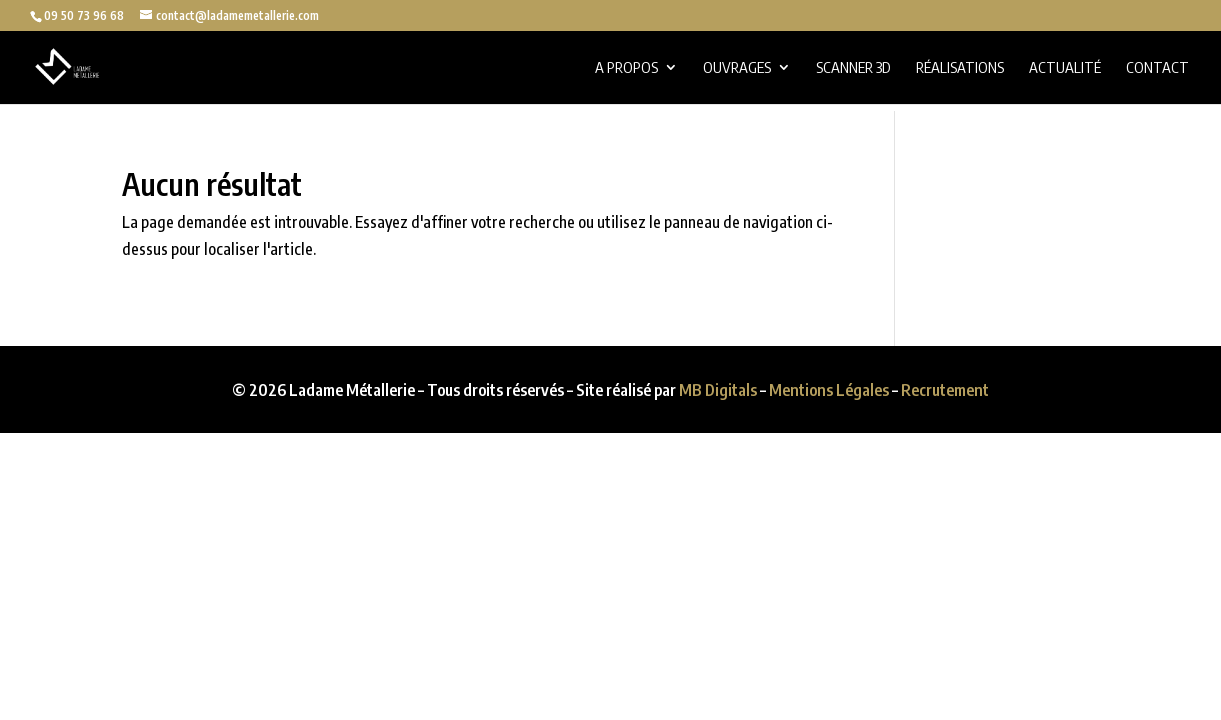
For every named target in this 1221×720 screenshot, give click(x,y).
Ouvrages (737, 68)
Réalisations (960, 68)
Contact (1157, 68)
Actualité (1065, 68)
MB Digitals (718, 390)
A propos (626, 68)
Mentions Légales (829, 390)
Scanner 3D (853, 68)
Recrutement (945, 390)
